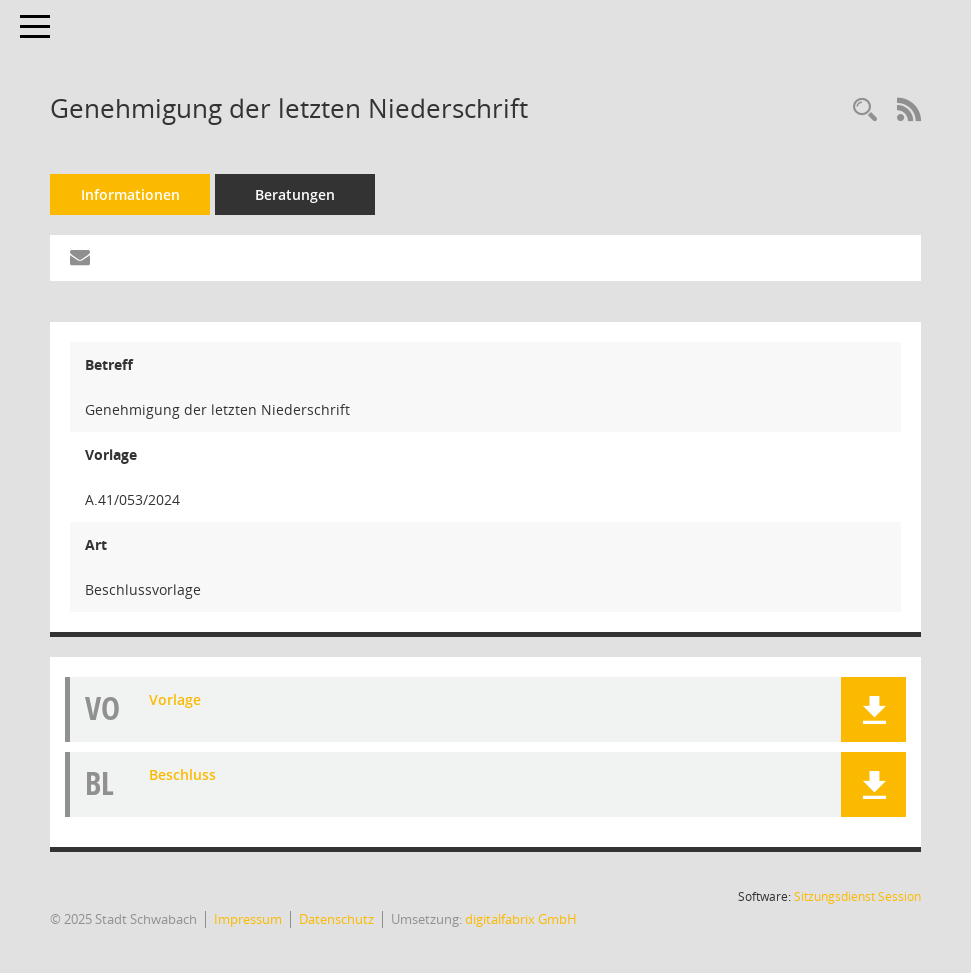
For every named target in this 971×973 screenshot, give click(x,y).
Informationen (130, 194)
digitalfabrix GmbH (521, 919)
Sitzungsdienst (857, 896)
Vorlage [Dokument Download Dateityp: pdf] (175, 699)
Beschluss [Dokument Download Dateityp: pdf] (182, 774)
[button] (873, 709)
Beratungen (295, 194)
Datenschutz (336, 919)
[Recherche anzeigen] (865, 110)
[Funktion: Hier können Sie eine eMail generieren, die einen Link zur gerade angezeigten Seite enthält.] (80, 258)
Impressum (248, 919)
